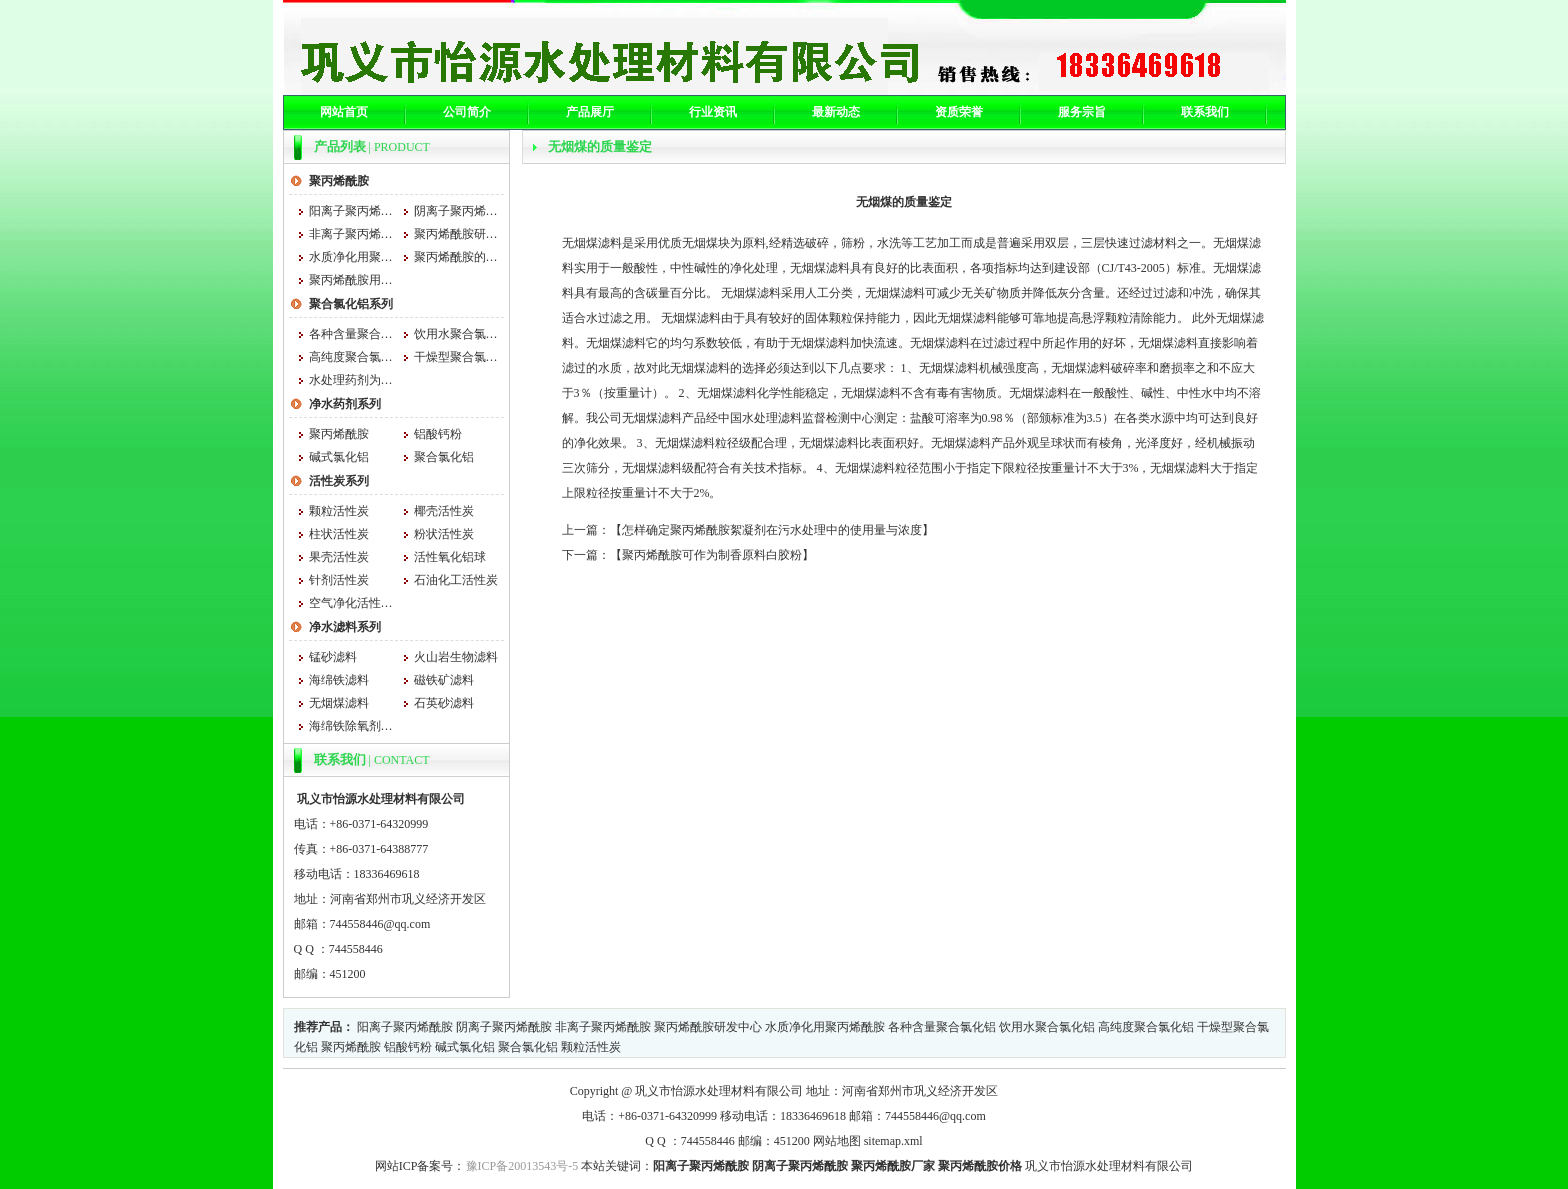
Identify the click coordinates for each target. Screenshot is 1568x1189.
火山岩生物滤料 (456, 657)
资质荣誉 (959, 112)
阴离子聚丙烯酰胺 (456, 211)
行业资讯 (713, 112)
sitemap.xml (893, 1141)
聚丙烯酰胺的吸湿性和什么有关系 (456, 257)
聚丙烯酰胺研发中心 (456, 234)
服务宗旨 (1082, 112)
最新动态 (836, 112)
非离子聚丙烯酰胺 (351, 234)
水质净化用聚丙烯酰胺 (351, 257)
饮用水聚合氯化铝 (456, 334)
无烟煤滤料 (339, 703)
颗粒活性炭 (339, 511)
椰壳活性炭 (444, 511)
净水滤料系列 (345, 627)
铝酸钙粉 (438, 434)
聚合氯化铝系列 (351, 304)
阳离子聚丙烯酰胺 (351, 211)
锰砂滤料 (333, 657)
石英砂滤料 (444, 703)
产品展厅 (590, 112)
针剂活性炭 (339, 580)
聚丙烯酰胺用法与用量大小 (351, 280)
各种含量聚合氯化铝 (351, 334)
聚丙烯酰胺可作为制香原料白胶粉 (712, 555)
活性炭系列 (339, 481)
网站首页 (344, 112)
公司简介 (467, 112)
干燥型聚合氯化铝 (456, 357)
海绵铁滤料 (339, 680)
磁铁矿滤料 (444, 680)
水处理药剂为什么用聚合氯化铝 (351, 380)
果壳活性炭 (339, 557)
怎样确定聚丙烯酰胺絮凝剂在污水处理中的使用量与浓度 (772, 530)
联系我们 (1205, 112)
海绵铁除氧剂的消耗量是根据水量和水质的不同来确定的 (351, 726)
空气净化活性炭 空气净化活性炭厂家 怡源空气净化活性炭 (351, 603)
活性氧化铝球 (450, 557)
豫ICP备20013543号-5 (522, 1166)
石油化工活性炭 (456, 580)
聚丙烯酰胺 (339, 181)
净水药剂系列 (345, 404)
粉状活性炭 (444, 534)
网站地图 (837, 1141)
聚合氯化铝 (444, 457)
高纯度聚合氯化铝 (351, 357)
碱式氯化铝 (339, 457)
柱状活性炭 (339, 534)
